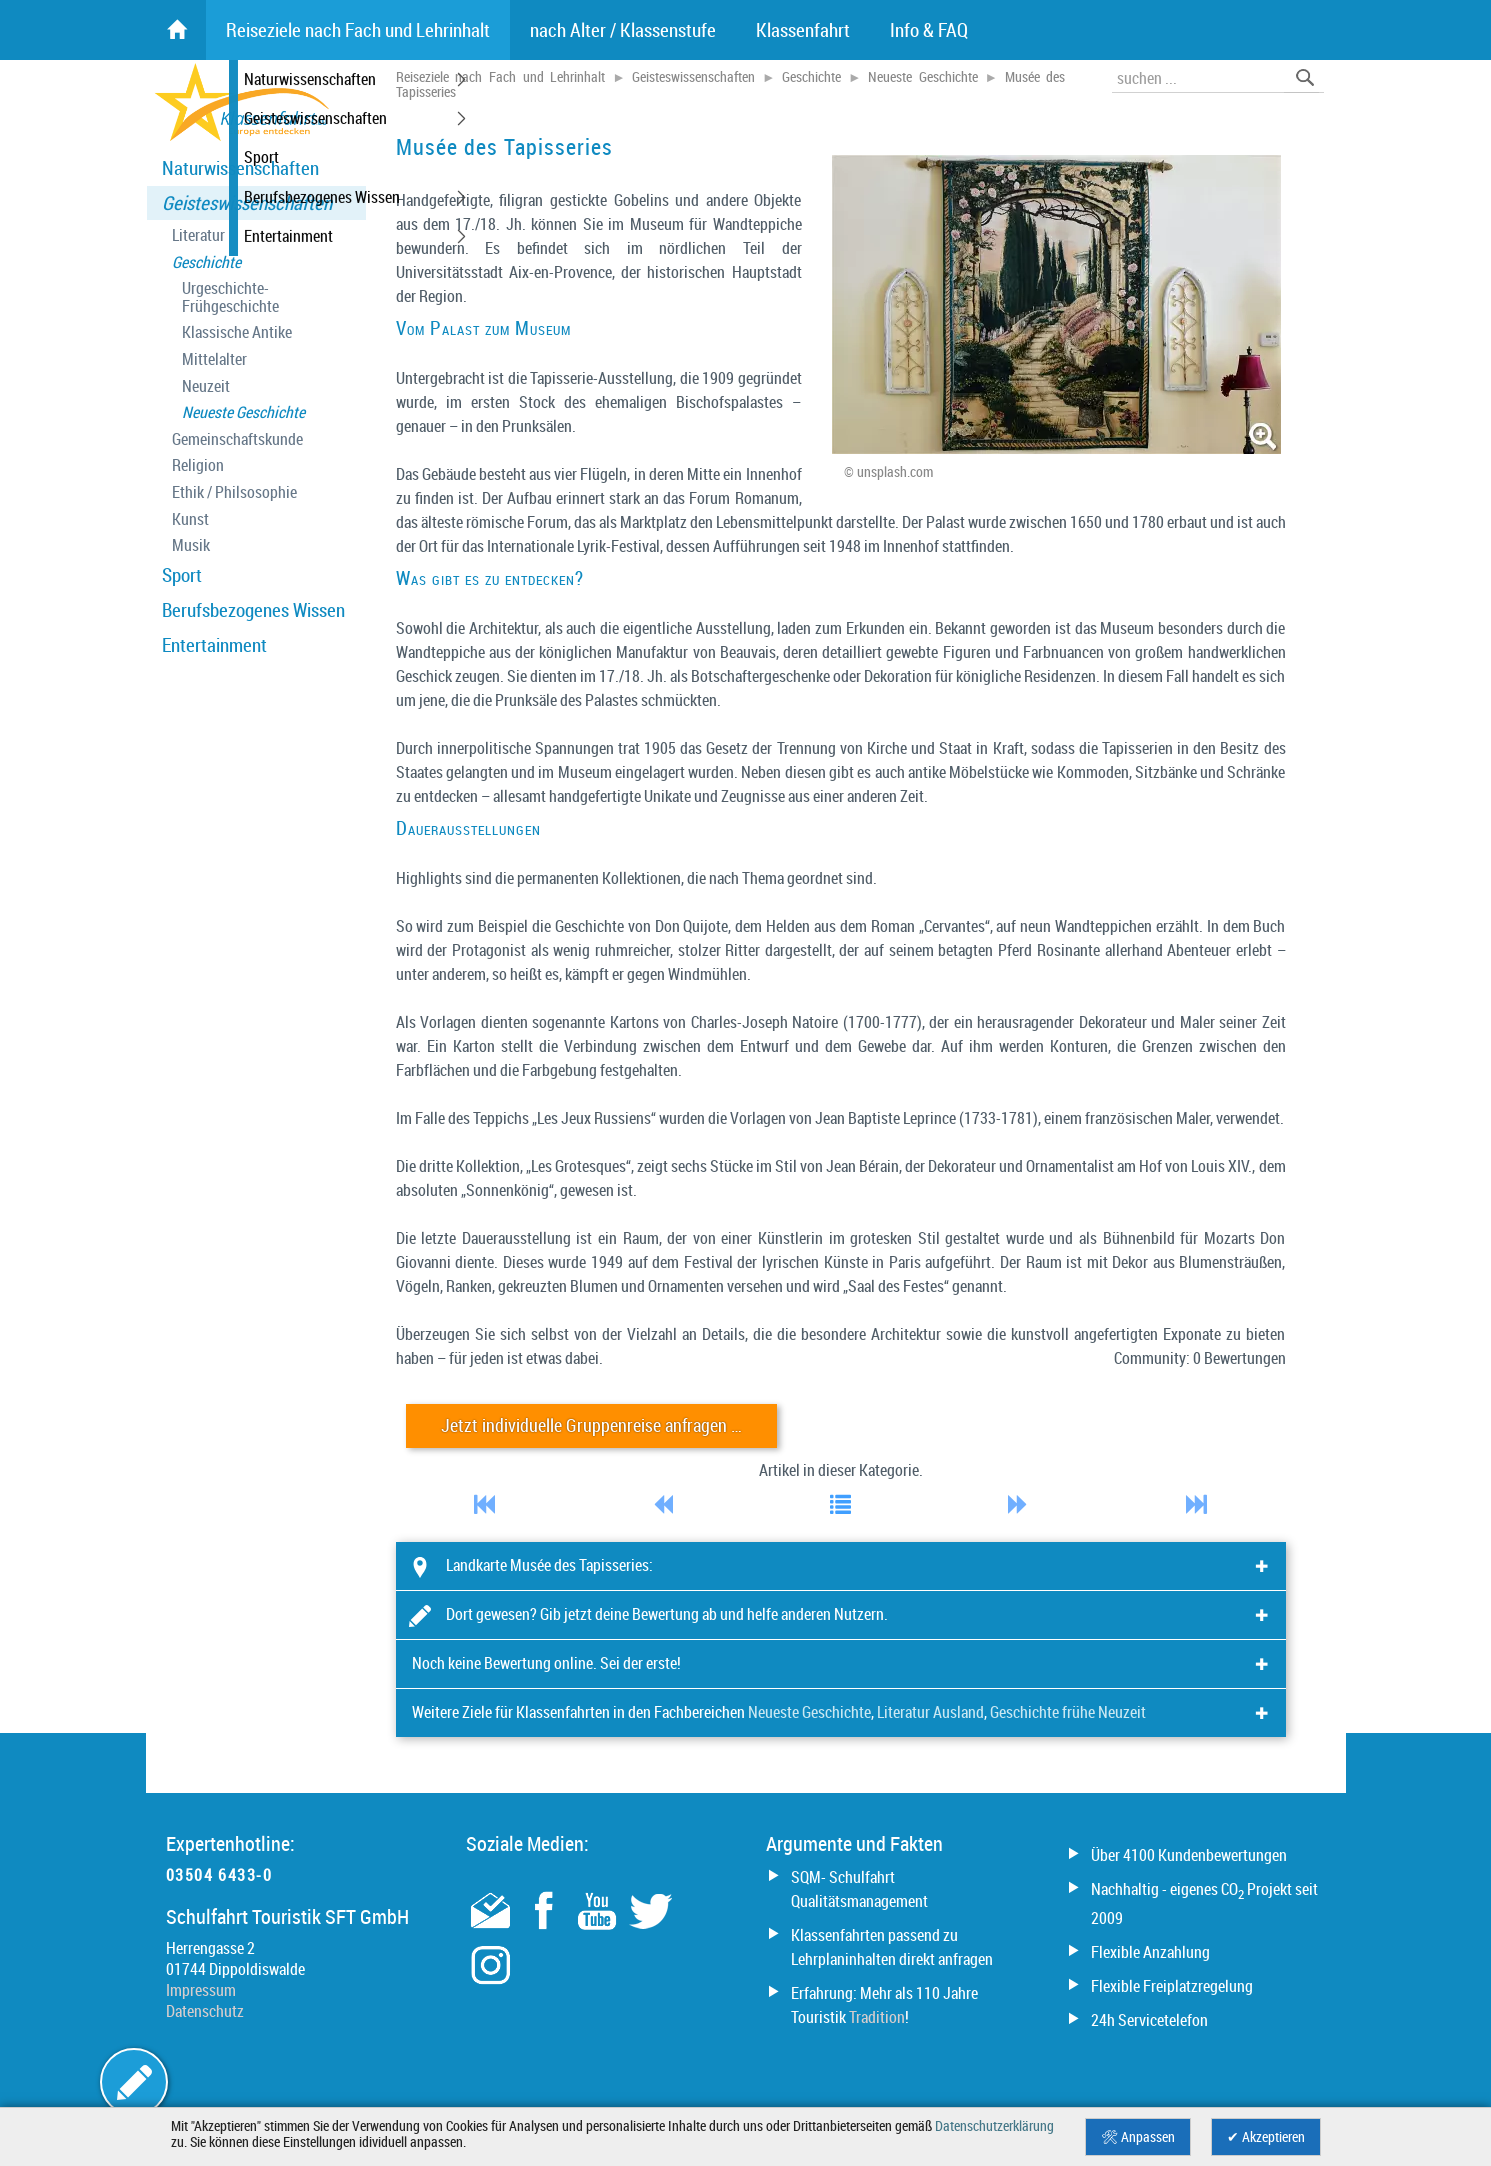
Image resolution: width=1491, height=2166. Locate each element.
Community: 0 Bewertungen (1200, 1358)
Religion (198, 465)
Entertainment (214, 645)
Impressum (201, 1990)
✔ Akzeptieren (1266, 2137)
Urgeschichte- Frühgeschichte (230, 297)
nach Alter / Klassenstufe (623, 30)
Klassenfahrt (803, 30)
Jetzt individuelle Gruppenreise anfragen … (591, 1425)
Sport (182, 575)
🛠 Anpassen (1138, 2137)
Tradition (877, 2017)
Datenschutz (205, 2011)
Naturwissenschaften (240, 168)
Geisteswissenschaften (247, 203)
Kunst (190, 519)
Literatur (198, 235)
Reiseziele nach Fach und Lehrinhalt (501, 77)
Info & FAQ (929, 30)
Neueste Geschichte (243, 412)
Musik (191, 545)
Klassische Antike (237, 332)
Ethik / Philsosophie (234, 492)
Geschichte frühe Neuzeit (1068, 1712)
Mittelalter (214, 359)
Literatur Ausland (930, 1712)
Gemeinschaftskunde (237, 439)
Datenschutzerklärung (994, 2126)
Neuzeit (206, 386)
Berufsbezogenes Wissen (253, 610)
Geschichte (206, 262)
